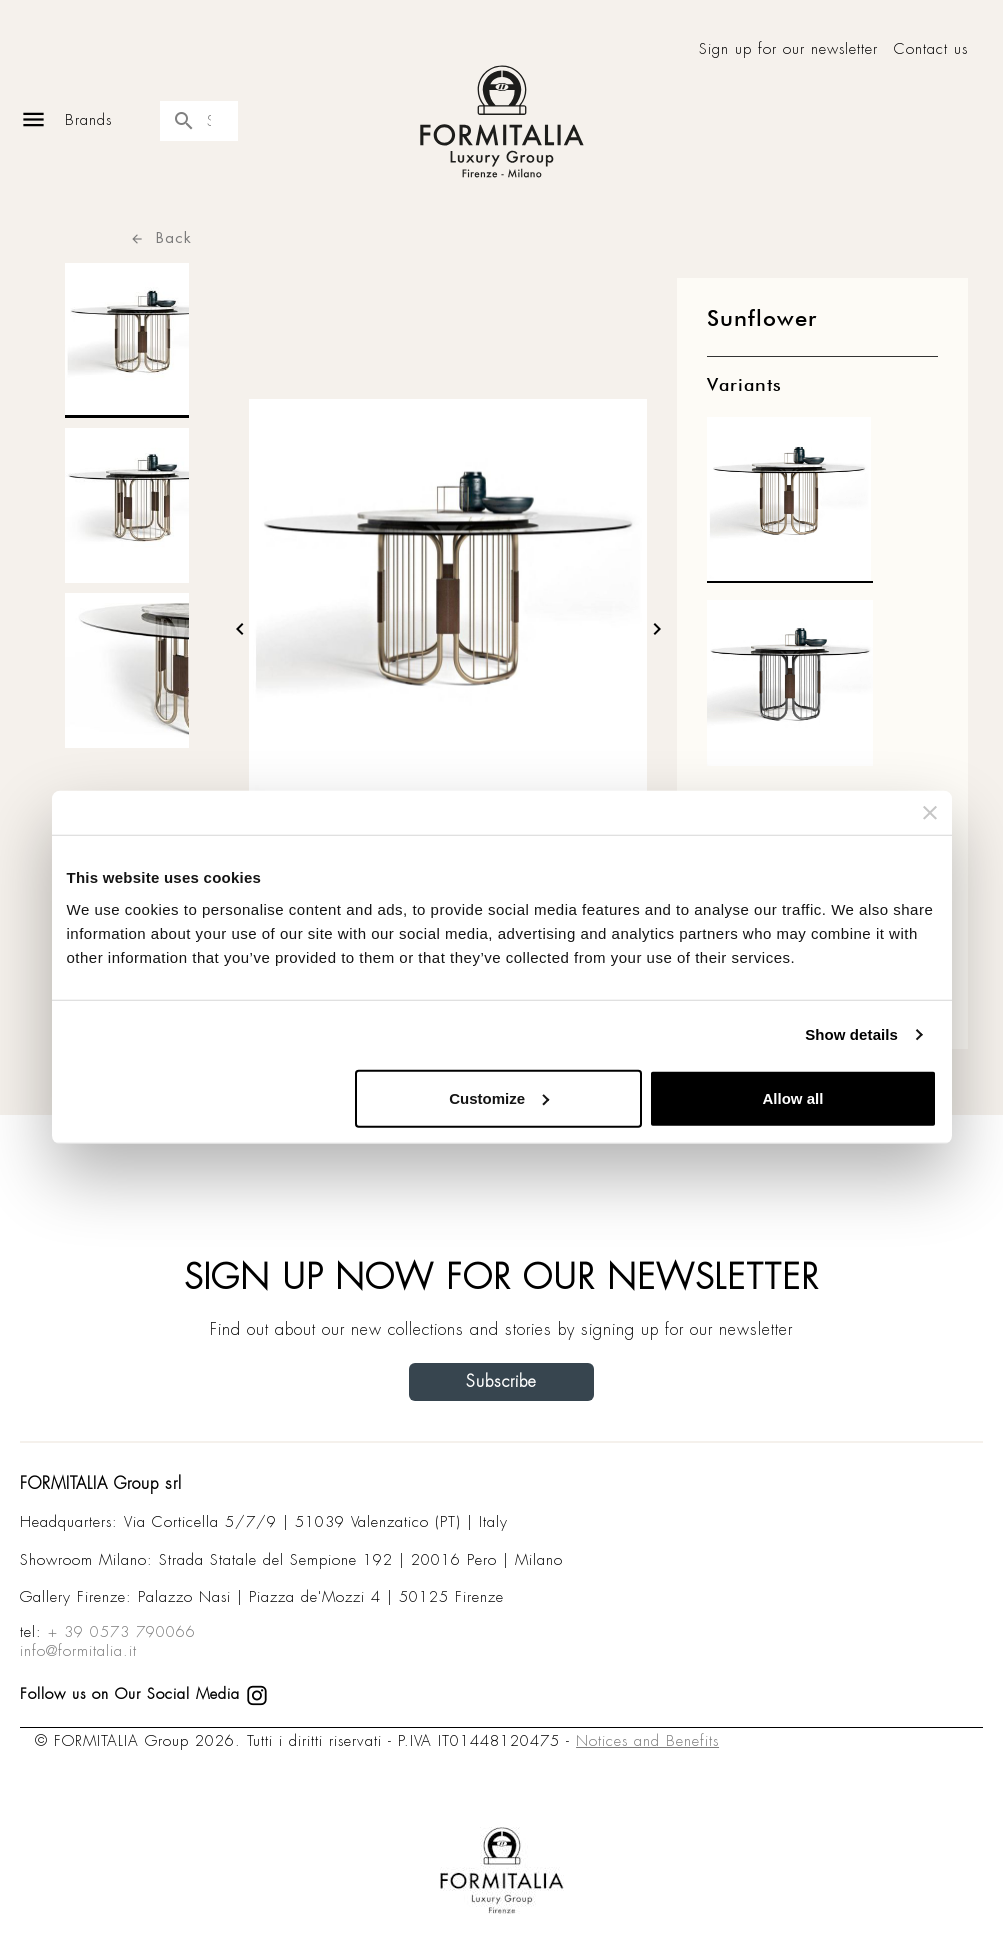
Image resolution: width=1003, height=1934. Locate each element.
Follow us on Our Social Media (144, 1694)
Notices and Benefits (647, 1741)
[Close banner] (930, 813)
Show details (851, 1034)
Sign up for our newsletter (788, 49)
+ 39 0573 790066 (122, 1632)
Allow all (793, 1097)
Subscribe (501, 1381)
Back (161, 237)
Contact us (931, 49)
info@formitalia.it (78, 1651)
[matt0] (790, 505)
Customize (499, 1097)
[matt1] (790, 688)
